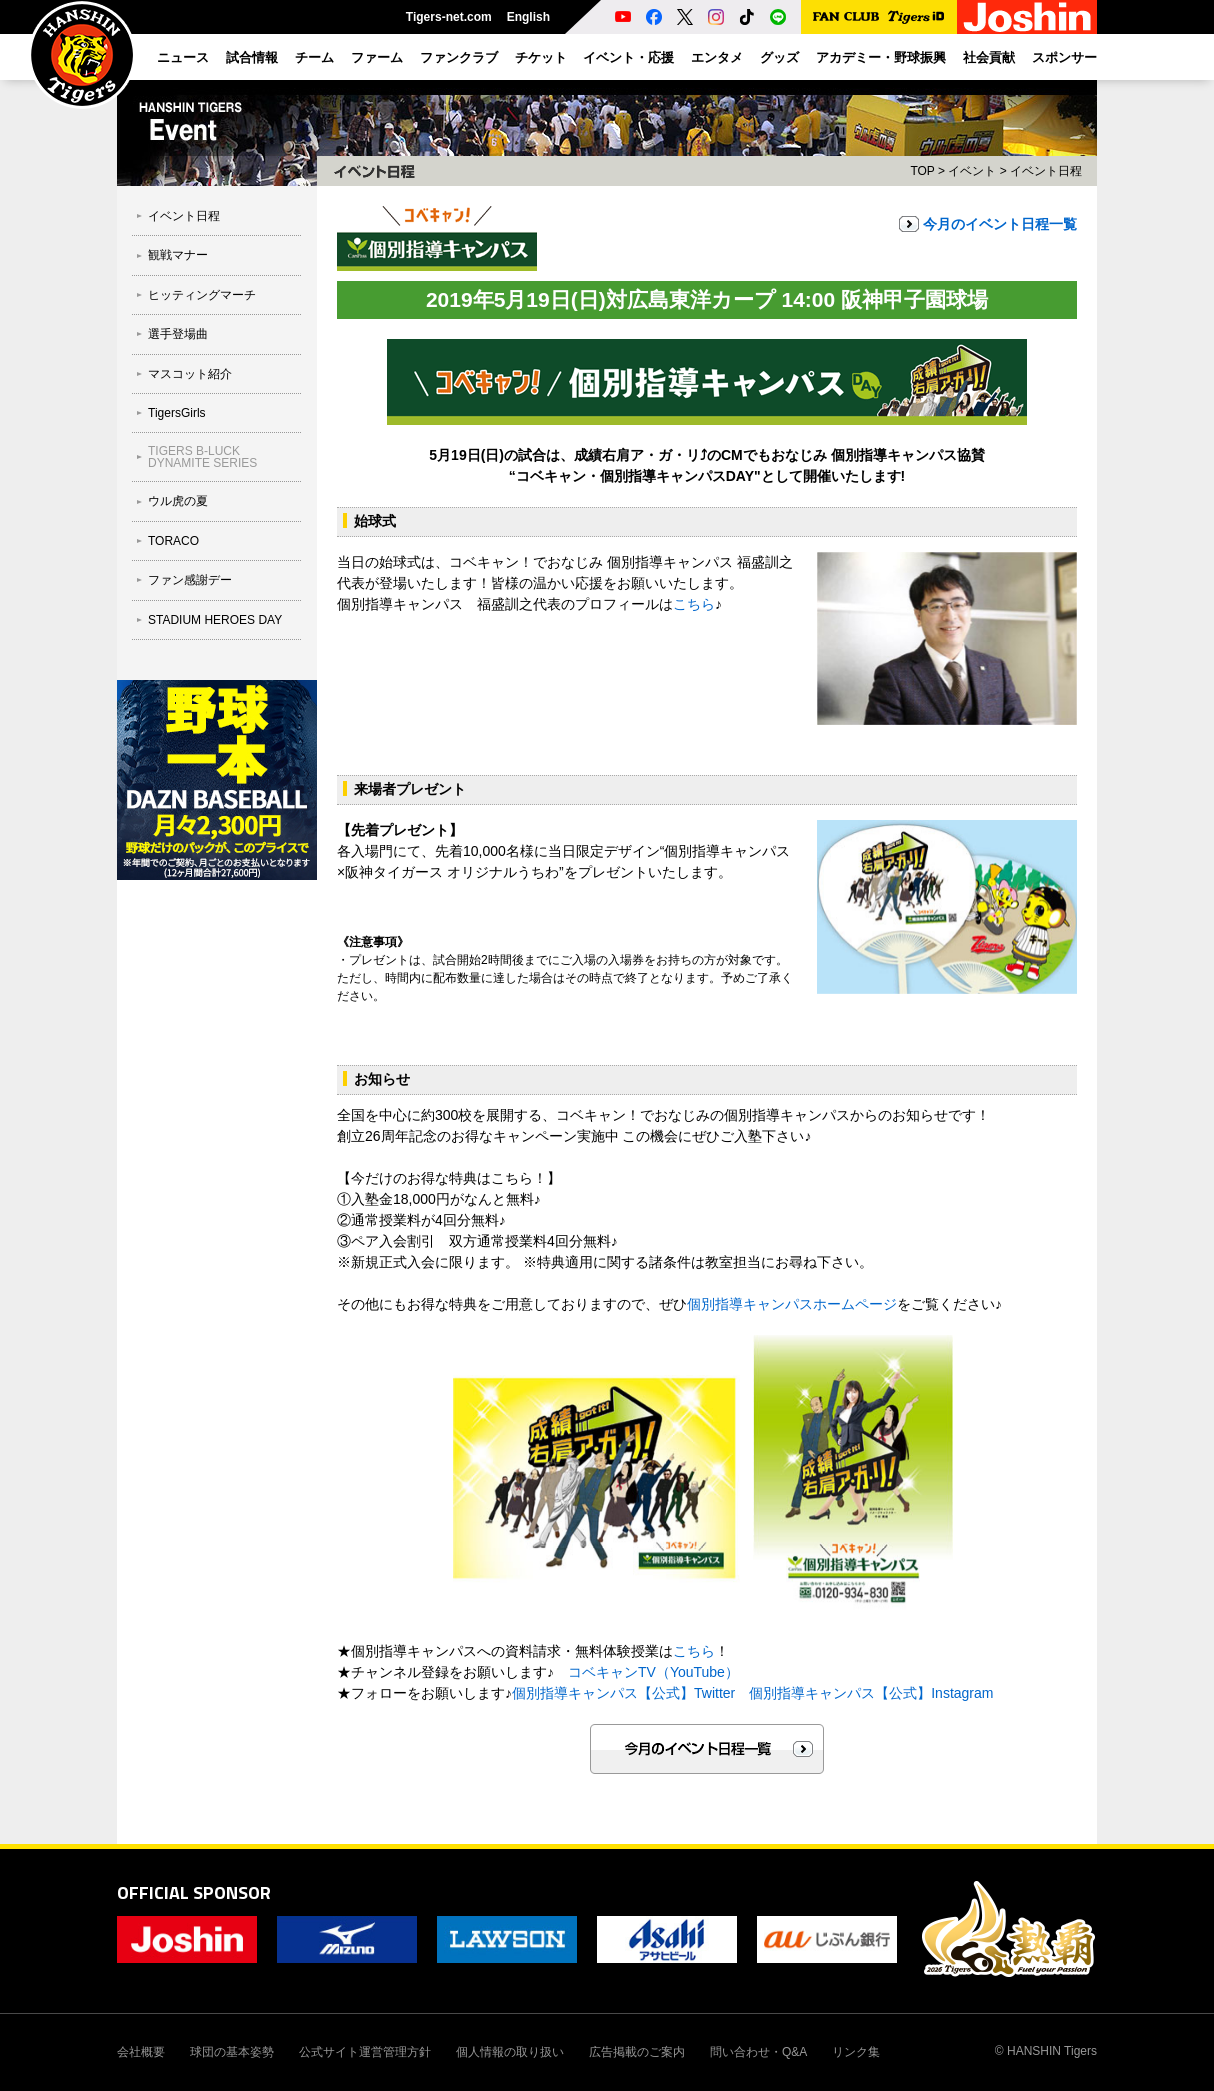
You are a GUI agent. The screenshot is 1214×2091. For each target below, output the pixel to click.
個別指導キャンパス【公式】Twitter (623, 1693)
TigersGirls (177, 413)
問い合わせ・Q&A (758, 2052)
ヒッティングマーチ (202, 295)
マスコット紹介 (190, 374)
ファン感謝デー (190, 580)
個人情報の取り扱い (510, 2052)
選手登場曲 (178, 334)
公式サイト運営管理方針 (365, 2052)
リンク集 (856, 2052)
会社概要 (141, 2052)
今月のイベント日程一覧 (1000, 224)
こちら (694, 604)
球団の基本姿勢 (232, 2052)
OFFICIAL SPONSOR (194, 1892)
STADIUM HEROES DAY (215, 620)
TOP (922, 171)
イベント (972, 171)
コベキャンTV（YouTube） (653, 1672)
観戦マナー (178, 255)
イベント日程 (184, 216)
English (528, 17)
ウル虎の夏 (178, 501)
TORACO (173, 541)
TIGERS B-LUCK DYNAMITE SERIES (202, 457)
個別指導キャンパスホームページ (792, 1304)
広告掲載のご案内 (637, 2052)
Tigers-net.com (449, 17)
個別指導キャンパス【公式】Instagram (871, 1693)
